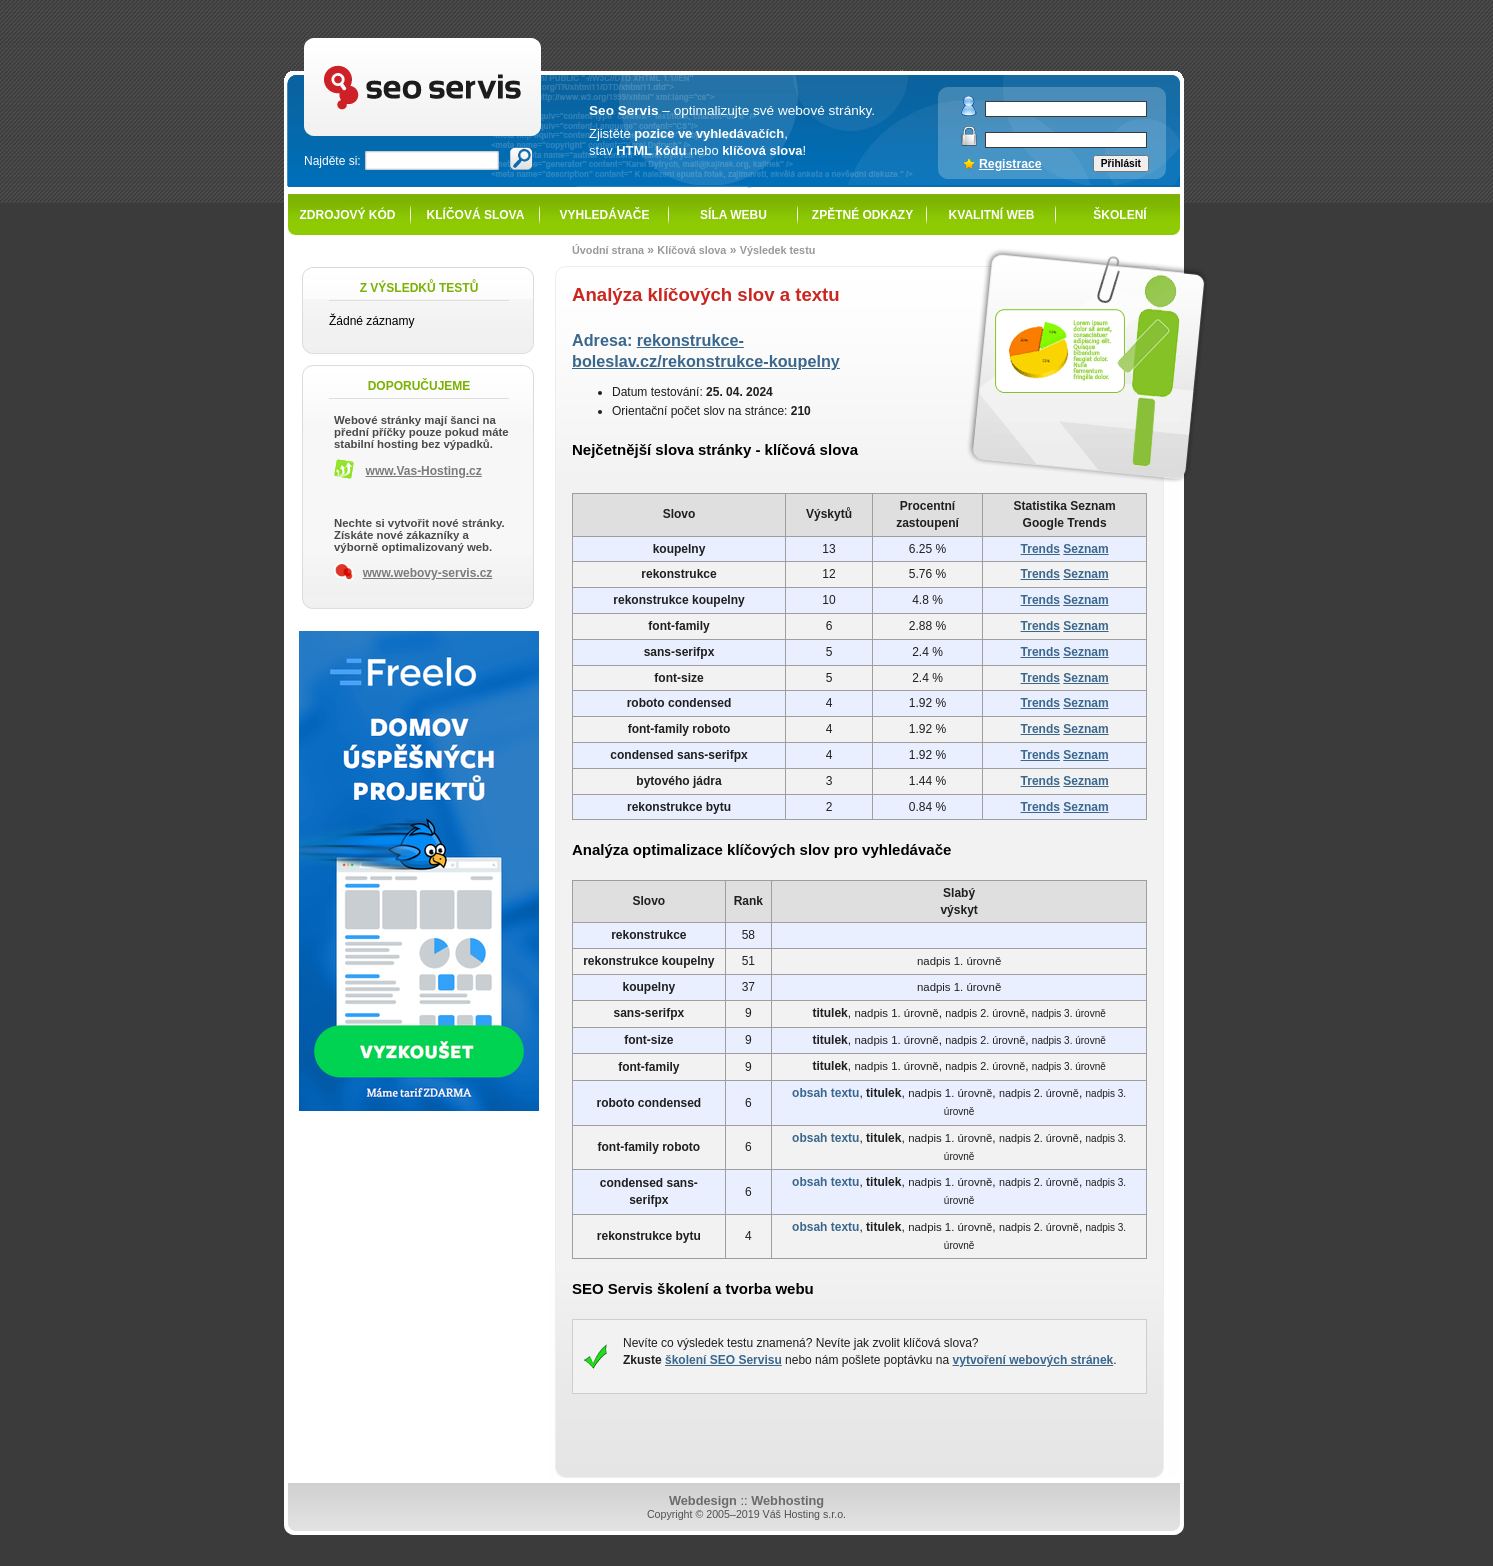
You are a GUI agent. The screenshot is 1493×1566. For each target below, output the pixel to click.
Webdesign (703, 1500)
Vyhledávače (605, 215)
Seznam (1085, 549)
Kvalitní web (992, 215)
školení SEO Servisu (723, 1360)
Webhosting (787, 1500)
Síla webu (733, 215)
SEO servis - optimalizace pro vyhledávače (464, 40)
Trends (1040, 549)
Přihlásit (1121, 163)
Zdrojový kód (347, 215)
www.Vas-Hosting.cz (424, 471)
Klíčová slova (476, 215)
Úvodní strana (608, 250)
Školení (1119, 215)
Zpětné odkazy (862, 215)
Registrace (1010, 164)
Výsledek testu (778, 250)
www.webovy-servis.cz (428, 573)
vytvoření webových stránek (1033, 1360)
